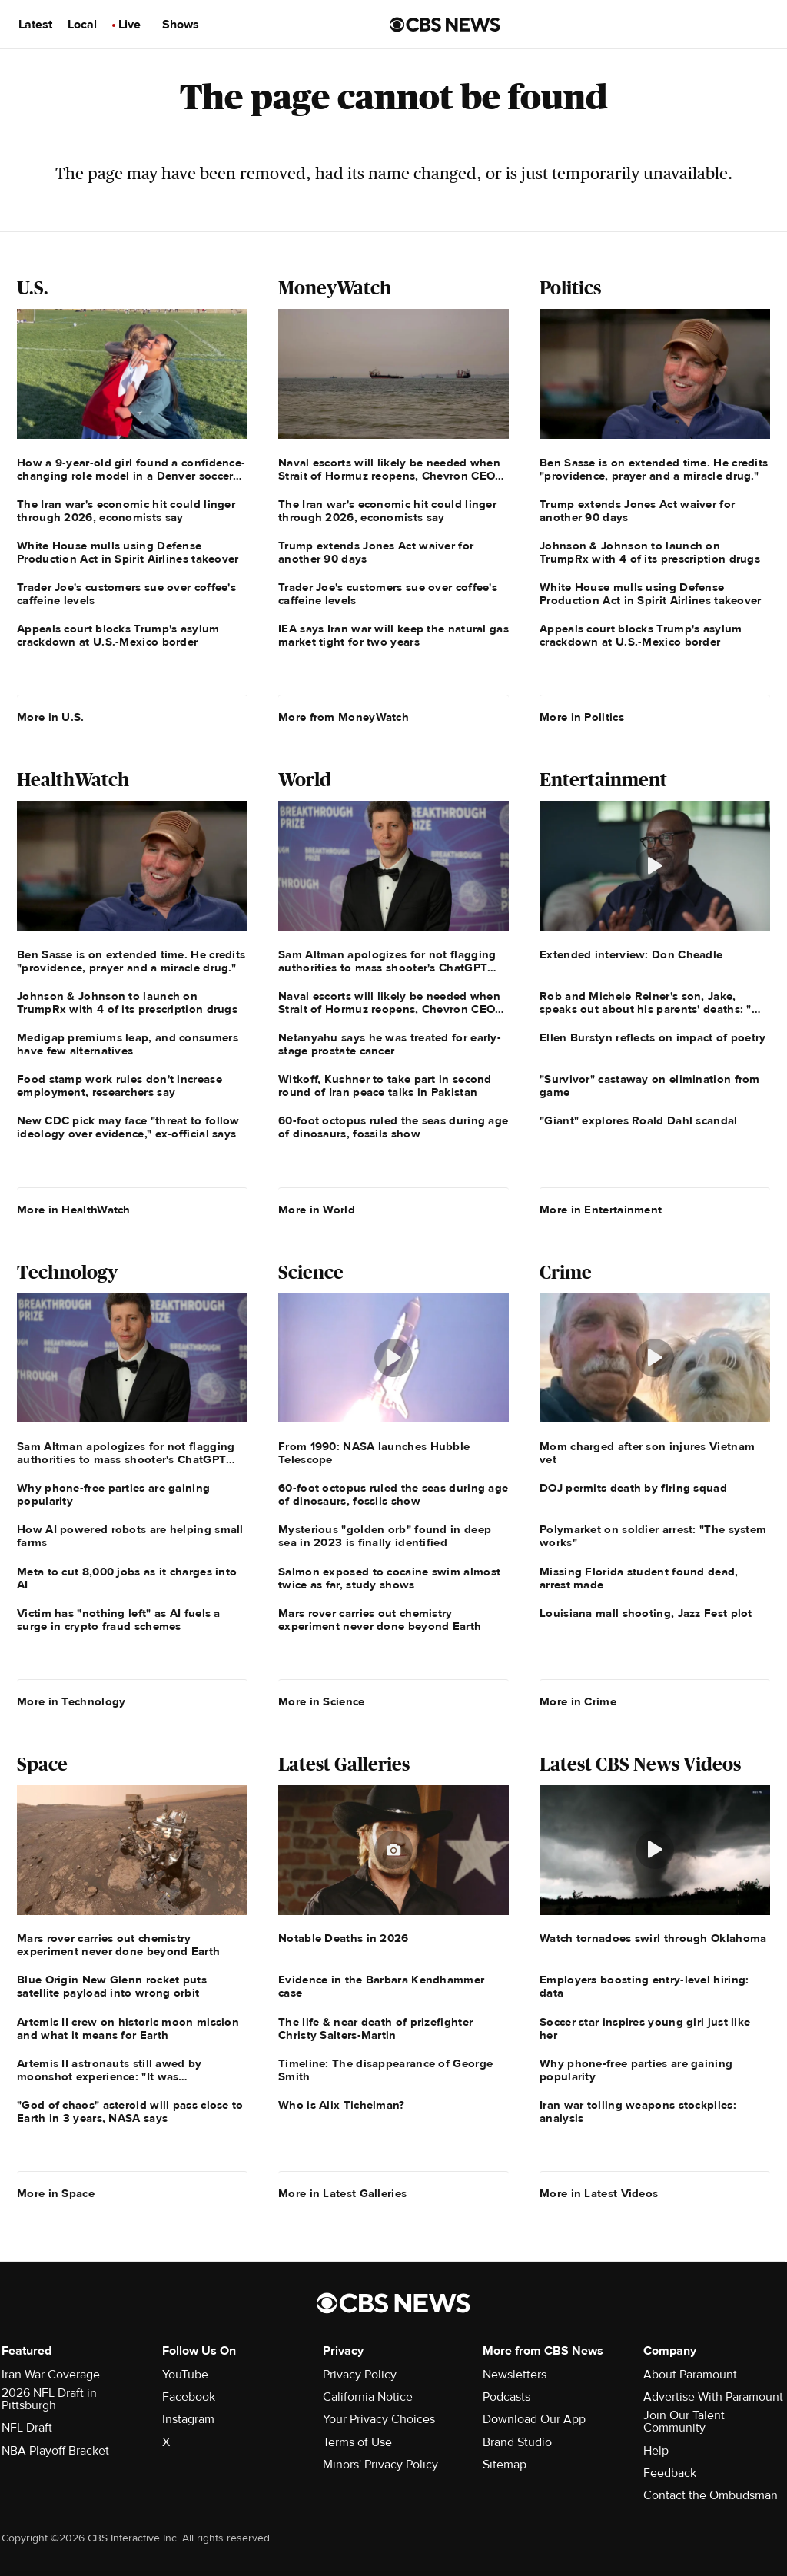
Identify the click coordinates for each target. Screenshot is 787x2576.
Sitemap (504, 2464)
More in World (316, 1210)
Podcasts (506, 2397)
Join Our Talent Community (684, 2421)
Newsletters (514, 2375)
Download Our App (534, 2419)
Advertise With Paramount (713, 2397)
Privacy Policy (360, 2375)
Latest (35, 24)
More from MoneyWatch (343, 717)
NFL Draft (27, 2428)
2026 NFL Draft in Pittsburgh (49, 2399)
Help (656, 2451)
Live (129, 24)
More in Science (321, 1701)
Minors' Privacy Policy (380, 2464)
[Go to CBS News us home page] (445, 24)
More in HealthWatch (74, 1210)
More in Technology (71, 1701)
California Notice (368, 2397)
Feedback (669, 2473)
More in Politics (582, 717)
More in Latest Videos (599, 2193)
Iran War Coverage (51, 2375)
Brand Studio (517, 2442)
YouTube (185, 2375)
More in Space (56, 2193)
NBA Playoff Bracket (55, 2451)
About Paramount (690, 2375)
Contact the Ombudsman (710, 2495)
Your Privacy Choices (379, 2419)
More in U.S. (51, 717)
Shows (180, 24)
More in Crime (578, 1701)
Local (82, 24)
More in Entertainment (601, 1210)
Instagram (188, 2419)
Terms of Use (357, 2442)
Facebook (188, 2397)
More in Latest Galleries (342, 2193)
